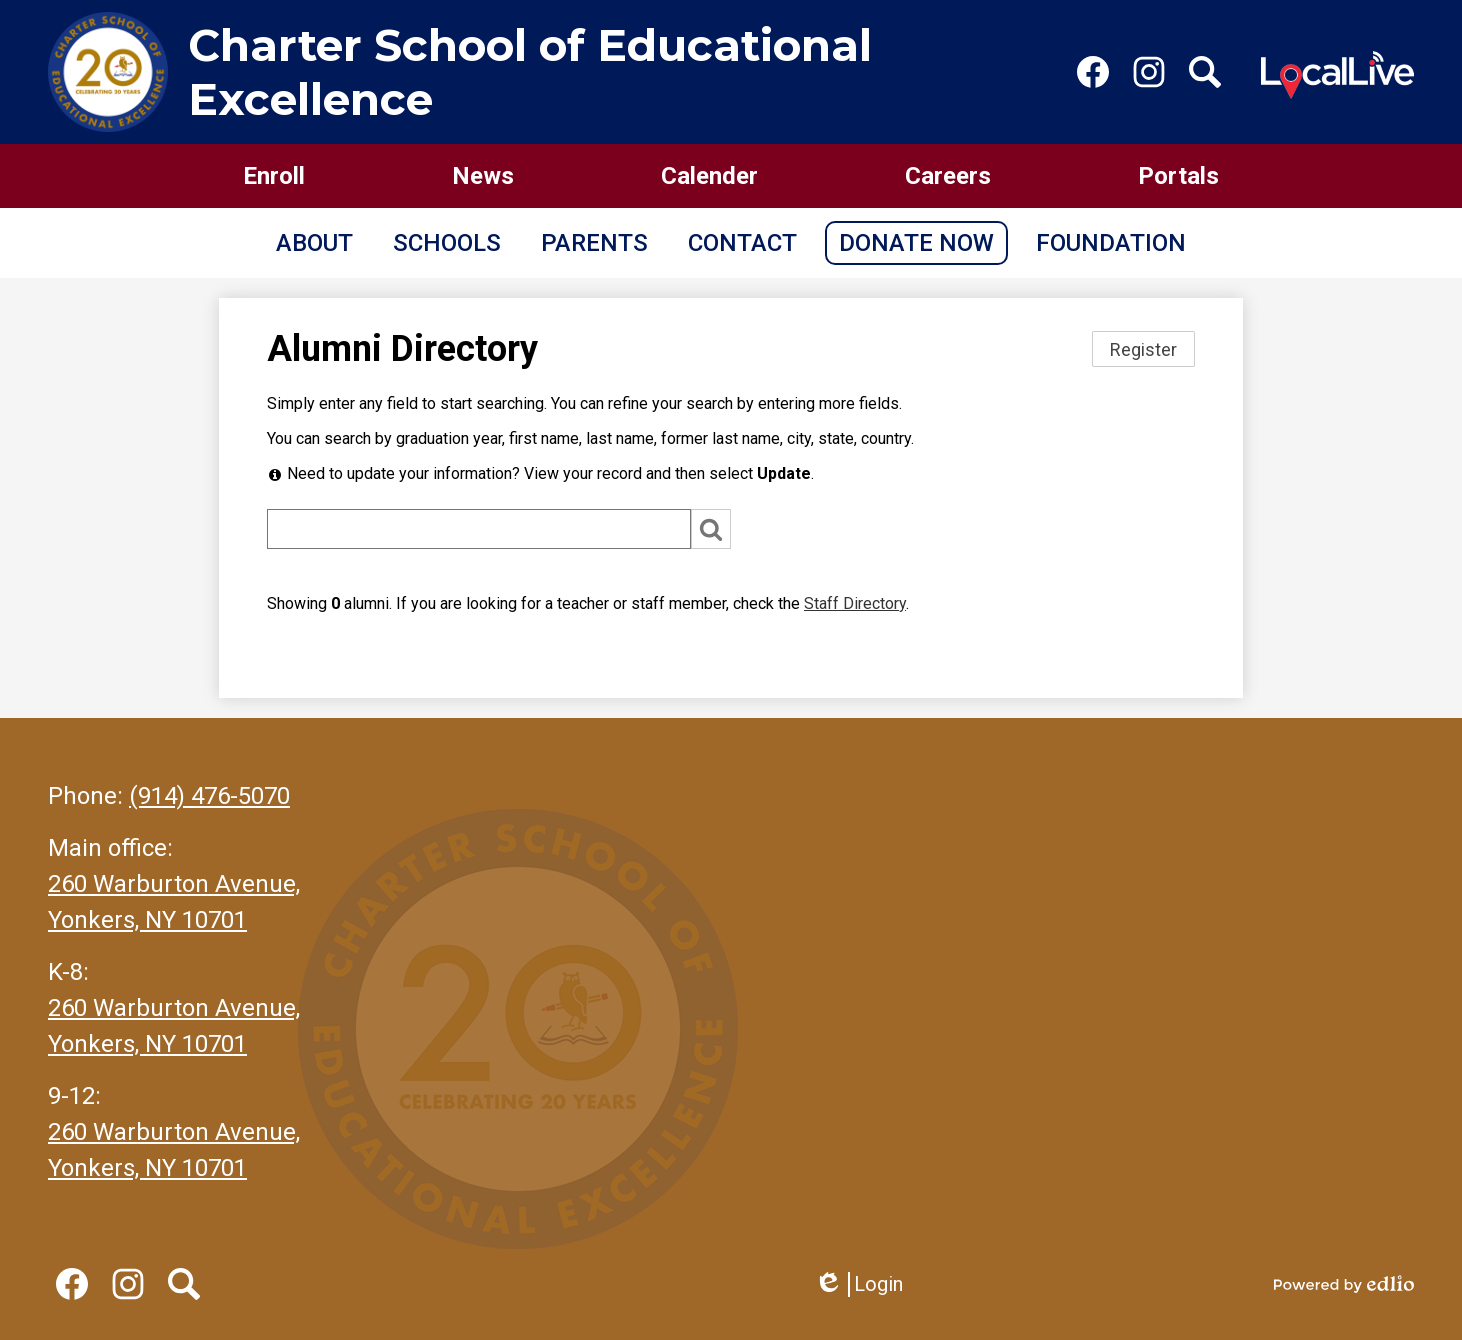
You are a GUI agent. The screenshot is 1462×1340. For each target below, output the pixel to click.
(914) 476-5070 (209, 796)
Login (858, 1284)
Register (1143, 349)
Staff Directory (855, 603)
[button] (314, 243)
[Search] (479, 529)
